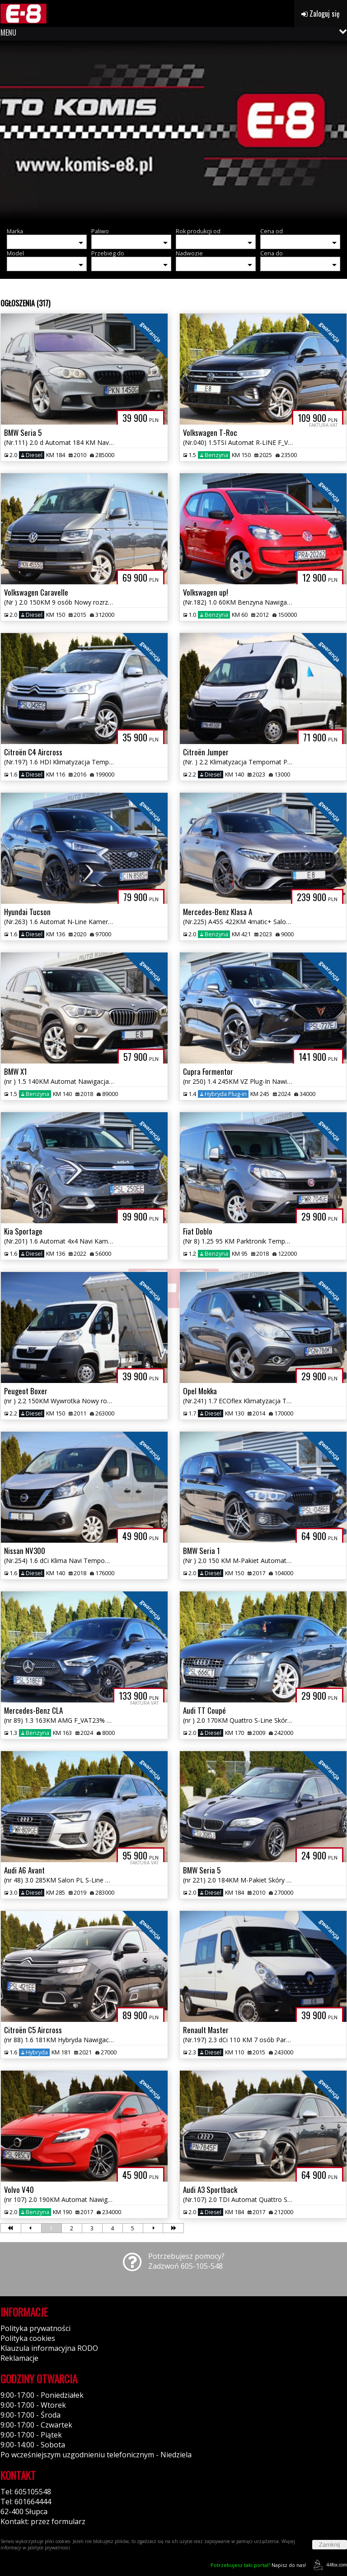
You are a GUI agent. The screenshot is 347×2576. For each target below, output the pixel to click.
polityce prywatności (49, 2547)
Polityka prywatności (35, 2328)
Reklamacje (19, 2358)
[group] (173, 131)
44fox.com (328, 2565)
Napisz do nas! (258, 2565)
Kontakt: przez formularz (42, 2521)
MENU (8, 32)
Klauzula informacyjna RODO (49, 2348)
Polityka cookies (27, 2338)
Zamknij (329, 2544)
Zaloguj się (320, 13)
